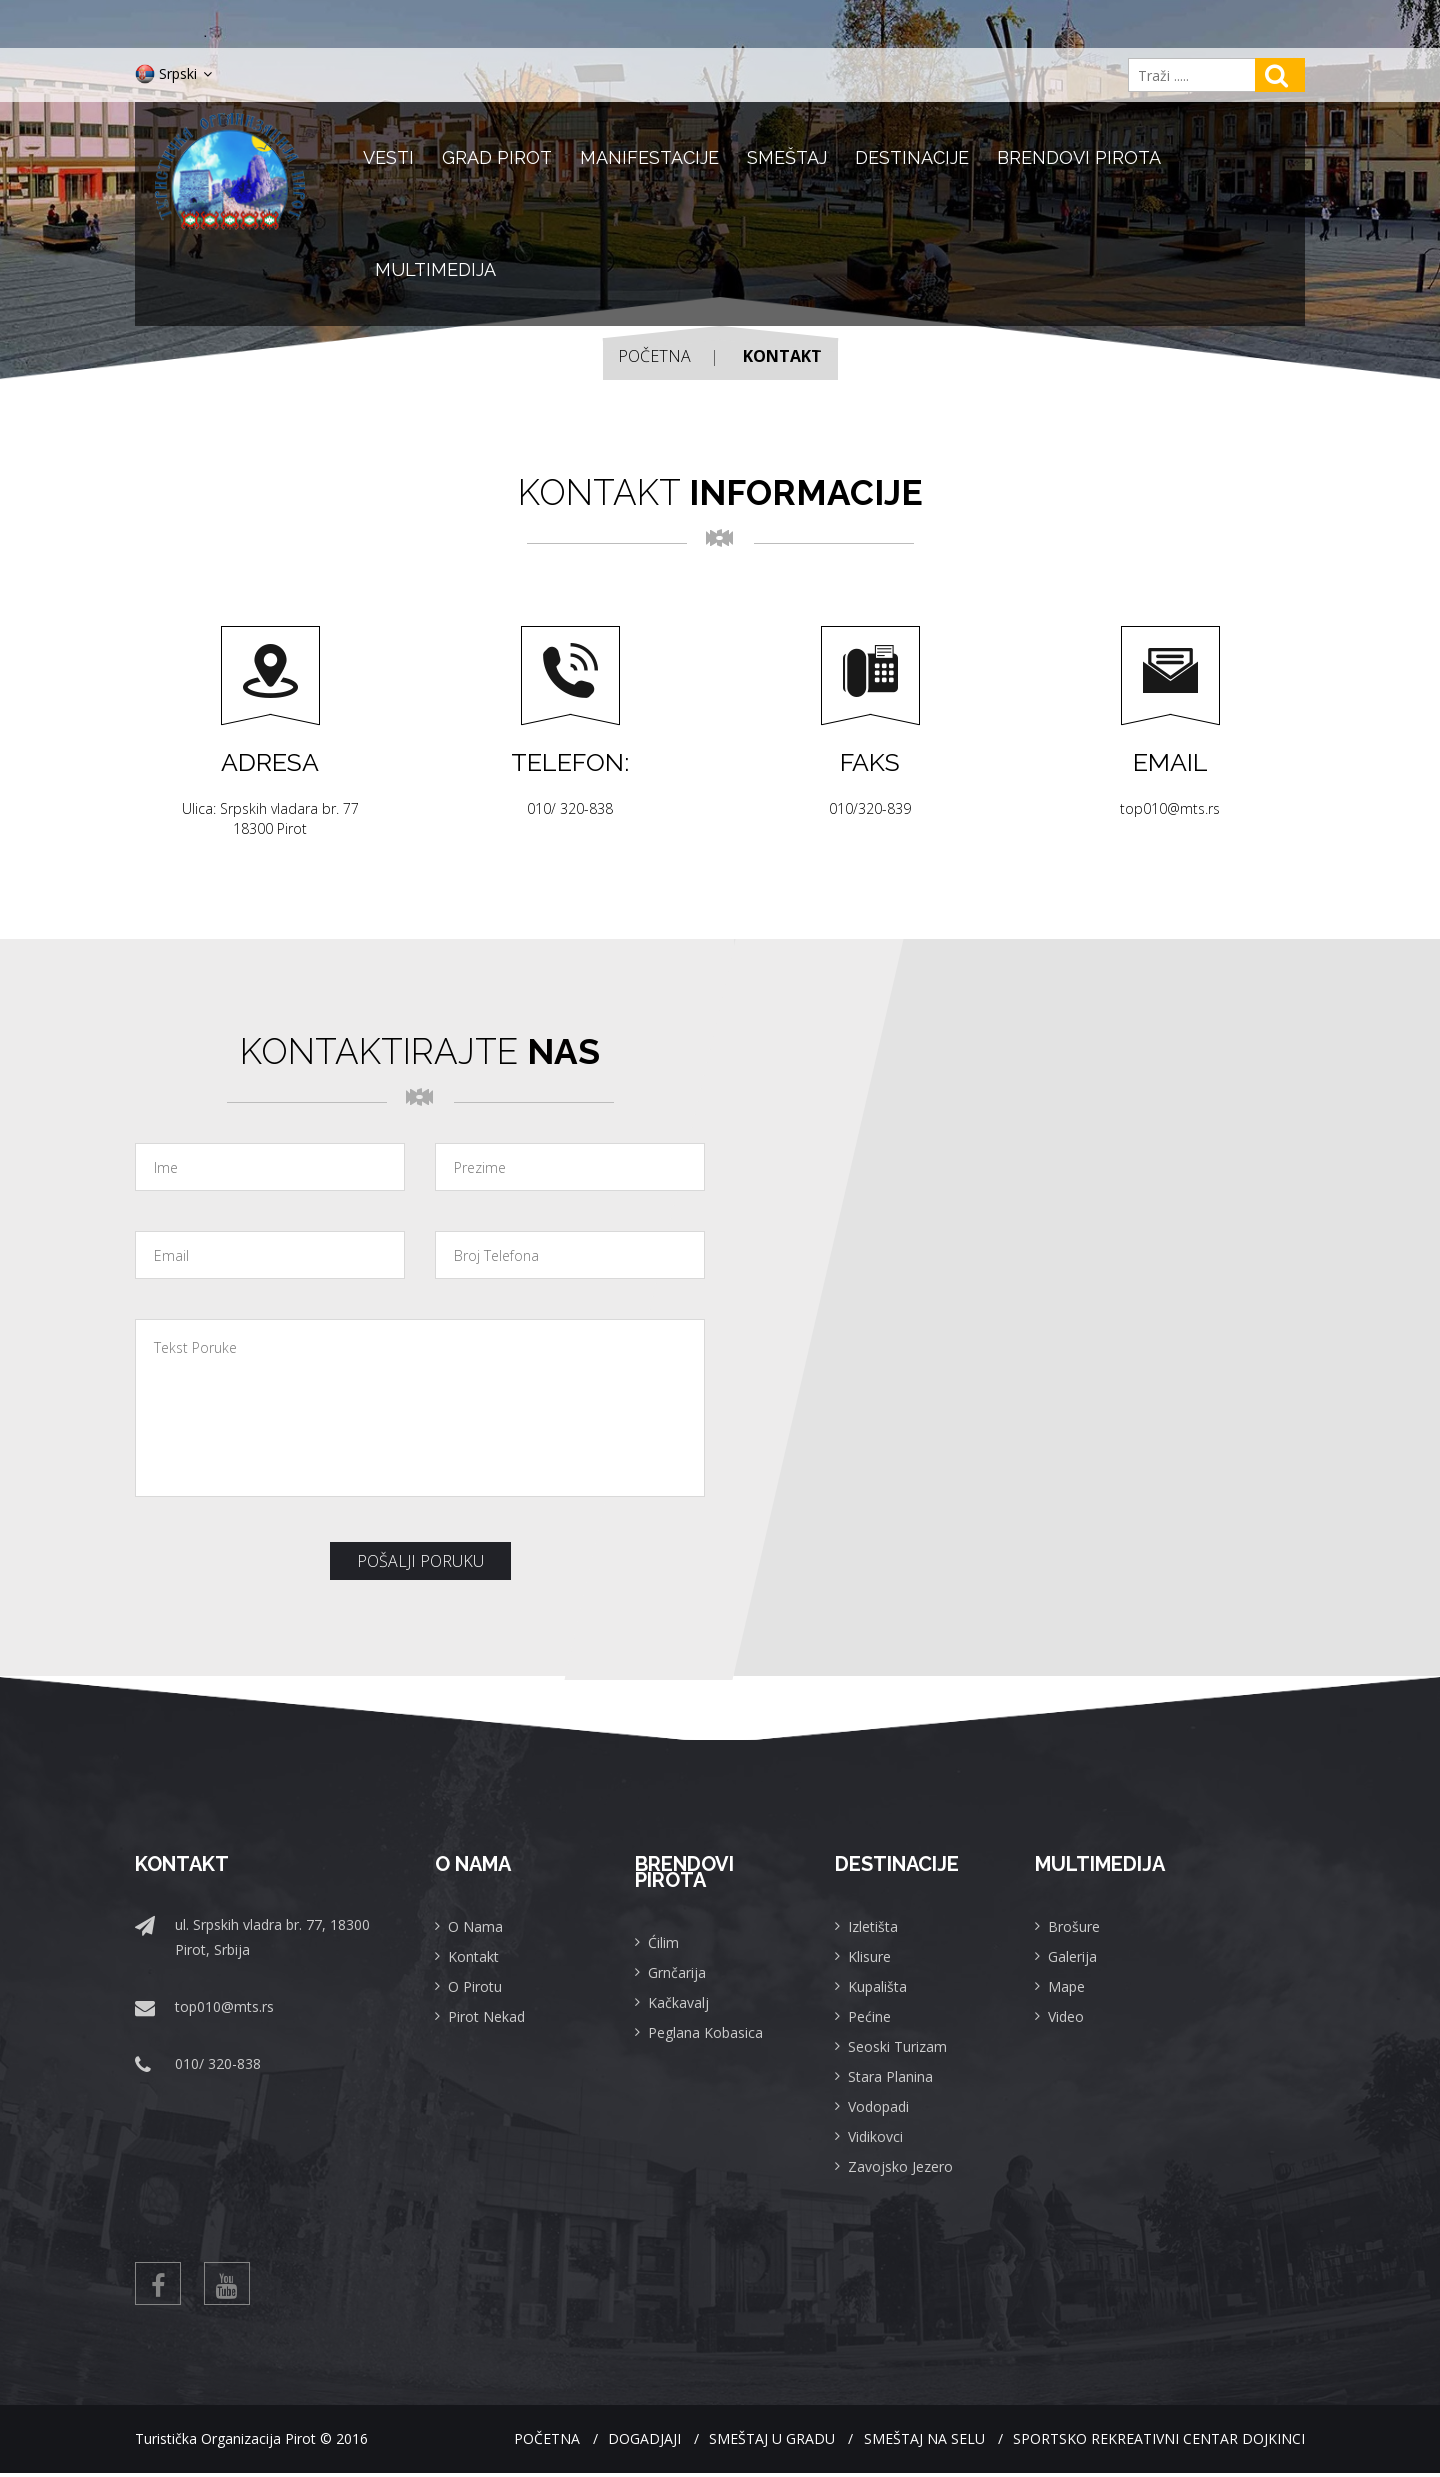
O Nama (475, 1926)
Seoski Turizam (897, 2046)
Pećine (869, 2016)
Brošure (1074, 1926)
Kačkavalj (678, 2002)
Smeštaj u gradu (745, 2442)
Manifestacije (649, 157)
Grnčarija (677, 1972)
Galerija (1072, 1956)
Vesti (388, 157)
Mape (1066, 1986)
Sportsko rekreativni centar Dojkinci (1159, 2442)
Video (1066, 2016)
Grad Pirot (497, 157)
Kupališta (877, 1986)
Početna (654, 356)
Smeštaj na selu (910, 2442)
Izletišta (873, 1926)
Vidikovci (875, 2136)
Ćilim (663, 1942)
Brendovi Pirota (1079, 157)
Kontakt (473, 1956)
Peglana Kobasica (705, 2032)
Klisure (869, 1956)
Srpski (173, 74)
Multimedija (435, 269)
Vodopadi (878, 2106)
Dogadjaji (603, 2442)
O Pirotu (475, 1986)
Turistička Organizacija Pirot (225, 2442)
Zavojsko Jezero (900, 2166)
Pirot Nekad (486, 2016)
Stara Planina (890, 2076)
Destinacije (912, 157)
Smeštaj (787, 157)
